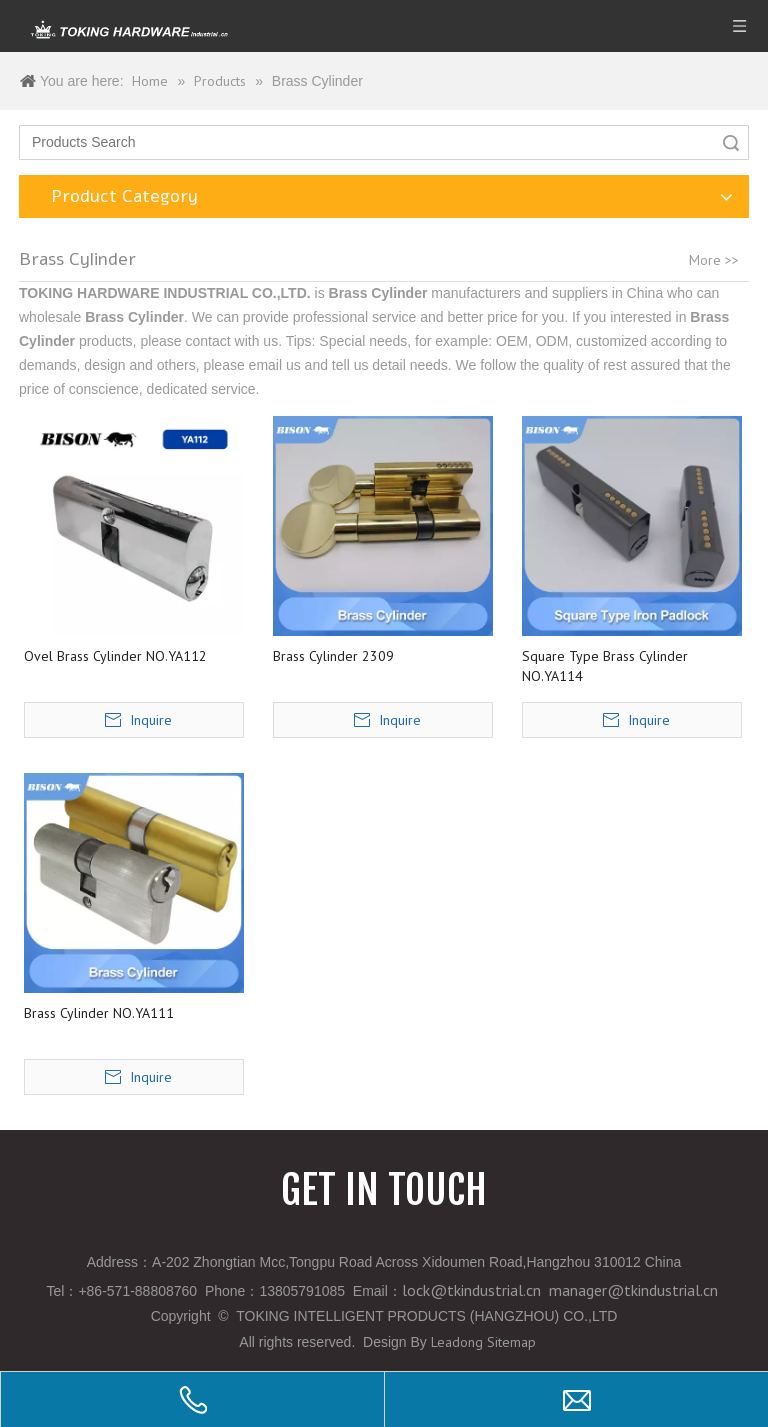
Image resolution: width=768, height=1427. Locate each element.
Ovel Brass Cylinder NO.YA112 (115, 656)
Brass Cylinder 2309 (333, 656)
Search (731, 142)
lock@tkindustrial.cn (471, 1290)
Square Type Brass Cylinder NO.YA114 (605, 666)
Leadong (457, 1342)
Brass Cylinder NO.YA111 (99, 1013)
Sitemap (511, 1342)
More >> (714, 260)
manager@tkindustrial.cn (633, 1290)
